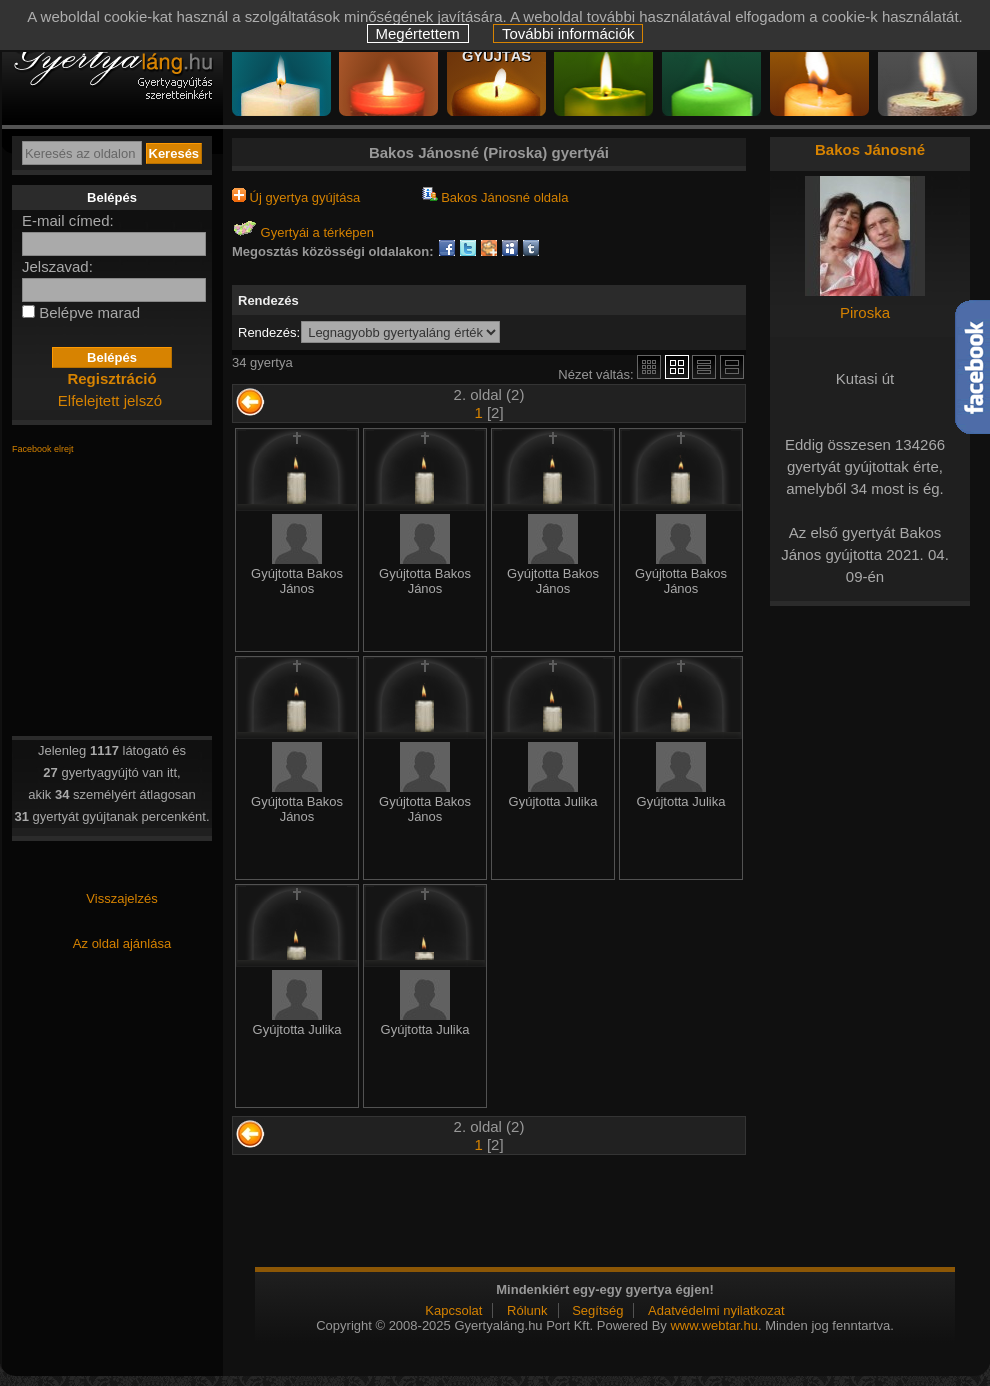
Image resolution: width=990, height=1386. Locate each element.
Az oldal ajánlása (122, 943)
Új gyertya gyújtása (296, 197)
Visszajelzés (121, 898)
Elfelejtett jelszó (110, 400)
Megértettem (418, 33)
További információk (568, 33)
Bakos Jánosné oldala (495, 197)
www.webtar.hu (713, 1325)
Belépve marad (89, 312)
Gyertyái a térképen (303, 232)
